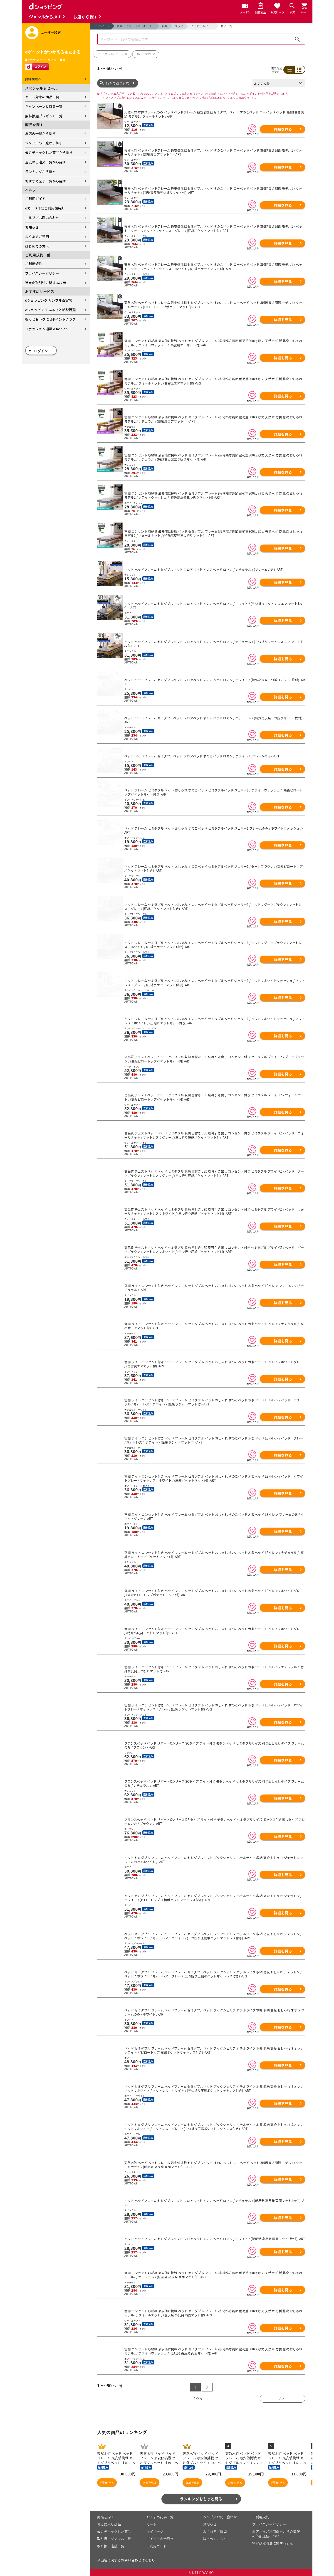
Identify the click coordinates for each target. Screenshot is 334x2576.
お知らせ (32, 227)
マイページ (154, 2531)
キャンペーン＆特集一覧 (43, 106)
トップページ (101, 26)
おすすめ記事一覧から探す (45, 181)
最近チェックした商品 (114, 2531)
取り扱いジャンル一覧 (114, 2538)
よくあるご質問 (37, 236)
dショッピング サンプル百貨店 (48, 300)
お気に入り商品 (109, 2524)
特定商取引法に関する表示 (45, 282)
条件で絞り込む (117, 83)
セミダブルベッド (202, 26)
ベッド (178, 26)
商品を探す (105, 2516)
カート (151, 2524)
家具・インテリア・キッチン (135, 26)
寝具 (165, 26)
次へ (282, 2398)
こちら (150, 2560)
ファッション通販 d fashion (46, 328)
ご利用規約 (33, 263)
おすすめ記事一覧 (160, 2516)
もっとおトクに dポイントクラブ (50, 319)
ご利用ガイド (35, 198)
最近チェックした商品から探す (49, 152)
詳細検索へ (33, 79)
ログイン (41, 350)
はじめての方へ (37, 246)
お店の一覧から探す (40, 133)
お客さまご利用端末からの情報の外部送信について (276, 2533)
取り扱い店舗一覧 (110, 2546)
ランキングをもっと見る (201, 2499)
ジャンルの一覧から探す (43, 143)
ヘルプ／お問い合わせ (42, 217)
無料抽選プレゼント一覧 (44, 115)
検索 (297, 39)
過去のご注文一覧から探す (45, 162)
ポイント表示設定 (160, 2538)
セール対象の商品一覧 (42, 96)
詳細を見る (283, 129)
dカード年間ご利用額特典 (45, 208)
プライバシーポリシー (42, 273)
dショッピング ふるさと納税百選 (50, 309)
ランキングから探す (40, 171)
